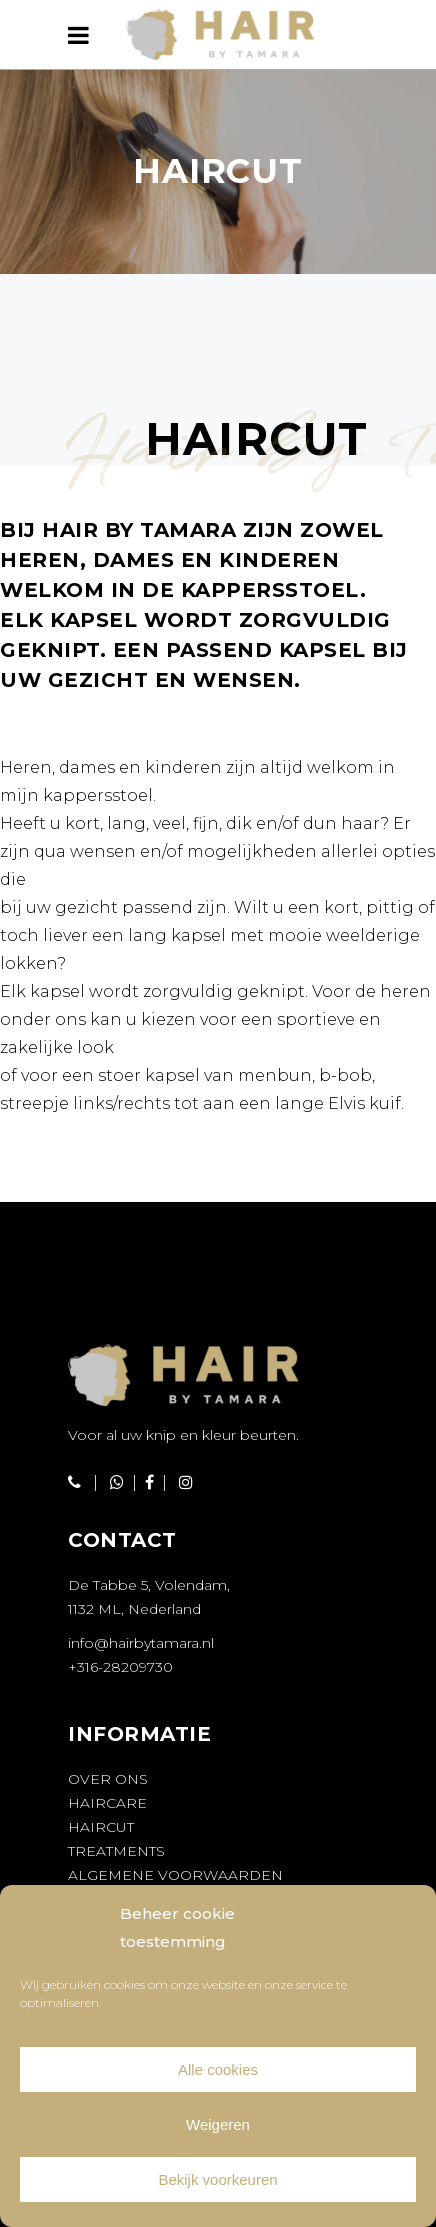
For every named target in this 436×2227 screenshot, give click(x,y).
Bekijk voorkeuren (217, 2179)
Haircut (101, 1827)
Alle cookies (218, 2069)
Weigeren (218, 2124)
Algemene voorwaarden (175, 1875)
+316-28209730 (120, 1667)
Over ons (108, 1779)
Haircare (107, 1803)
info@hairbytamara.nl (141, 1643)
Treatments (116, 1851)
